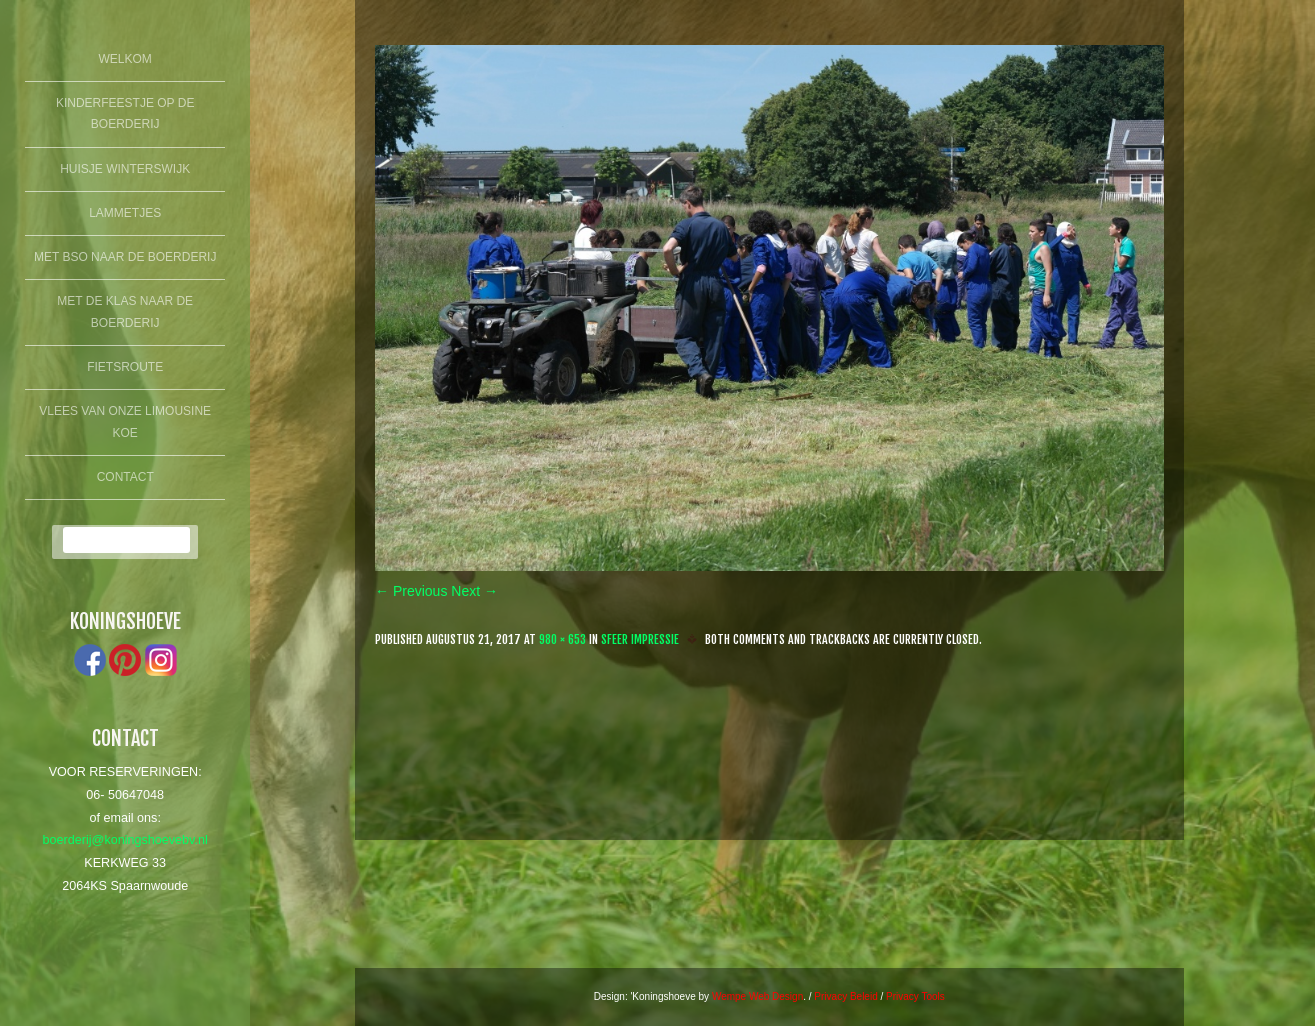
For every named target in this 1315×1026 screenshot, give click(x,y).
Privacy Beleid (845, 996)
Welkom (125, 59)
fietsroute (125, 367)
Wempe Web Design (757, 996)
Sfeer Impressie (640, 639)
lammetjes (125, 213)
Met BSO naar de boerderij (125, 257)
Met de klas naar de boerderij (125, 312)
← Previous (411, 591)
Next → (474, 591)
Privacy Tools (915, 996)
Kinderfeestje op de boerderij (125, 114)
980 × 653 (562, 639)
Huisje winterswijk (125, 169)
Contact (125, 477)
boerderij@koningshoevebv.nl (125, 840)
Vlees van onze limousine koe (125, 422)
